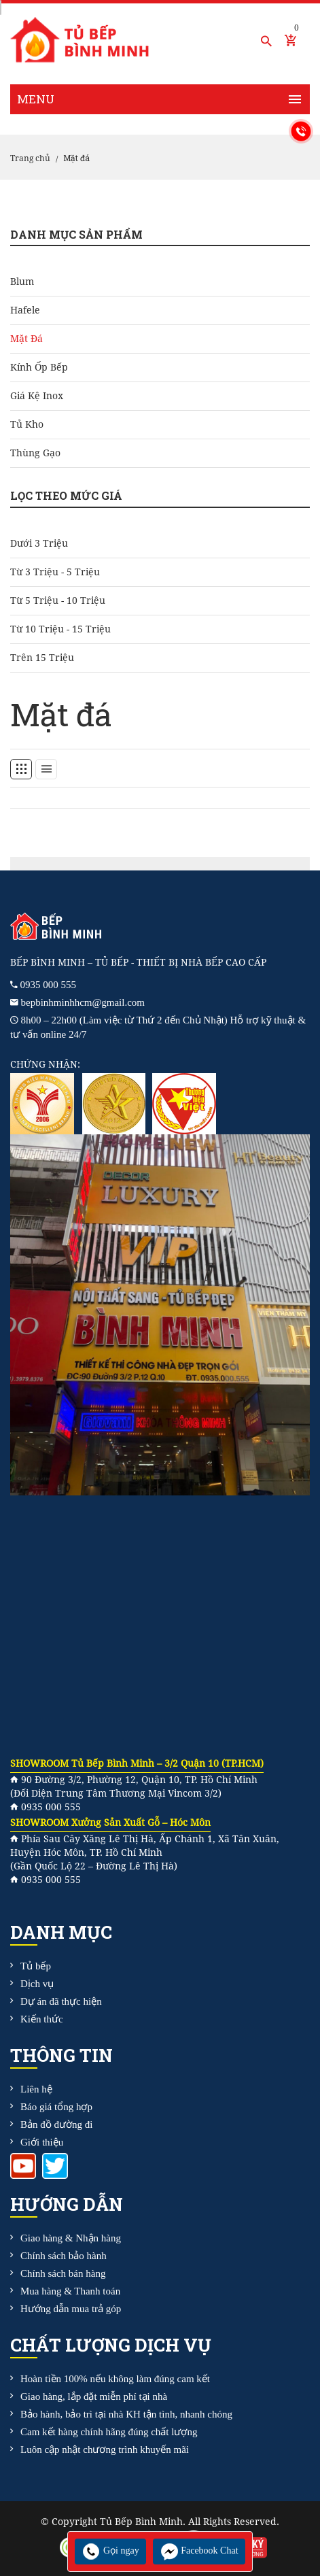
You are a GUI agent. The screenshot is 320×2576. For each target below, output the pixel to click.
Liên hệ (36, 2089)
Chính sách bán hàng (62, 2273)
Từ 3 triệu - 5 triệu (55, 571)
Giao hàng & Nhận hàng (70, 2238)
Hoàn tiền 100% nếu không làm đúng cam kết (115, 2378)
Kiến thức (41, 2019)
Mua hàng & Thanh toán (70, 2291)
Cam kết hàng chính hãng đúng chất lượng (108, 2431)
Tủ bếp (35, 1966)
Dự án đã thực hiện (61, 2001)
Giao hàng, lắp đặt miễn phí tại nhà (93, 2396)
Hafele (25, 310)
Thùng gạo (35, 452)
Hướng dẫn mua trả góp (70, 2308)
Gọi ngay (110, 2550)
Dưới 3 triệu (39, 543)
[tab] (21, 769)
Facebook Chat (199, 2550)
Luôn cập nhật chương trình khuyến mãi (104, 2449)
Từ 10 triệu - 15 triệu (60, 629)
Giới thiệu (41, 2142)
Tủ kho (26, 424)
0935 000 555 (48, 984)
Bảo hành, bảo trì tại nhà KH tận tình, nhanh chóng (126, 2414)
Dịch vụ (37, 1983)
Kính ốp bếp (39, 367)
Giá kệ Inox (36, 395)
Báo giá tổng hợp (56, 2106)
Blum (22, 281)
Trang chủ (30, 158)
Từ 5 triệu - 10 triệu (57, 600)
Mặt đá (26, 338)
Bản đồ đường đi (56, 2124)
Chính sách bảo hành (63, 2255)
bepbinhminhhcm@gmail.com (83, 1002)
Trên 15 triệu (42, 657)
